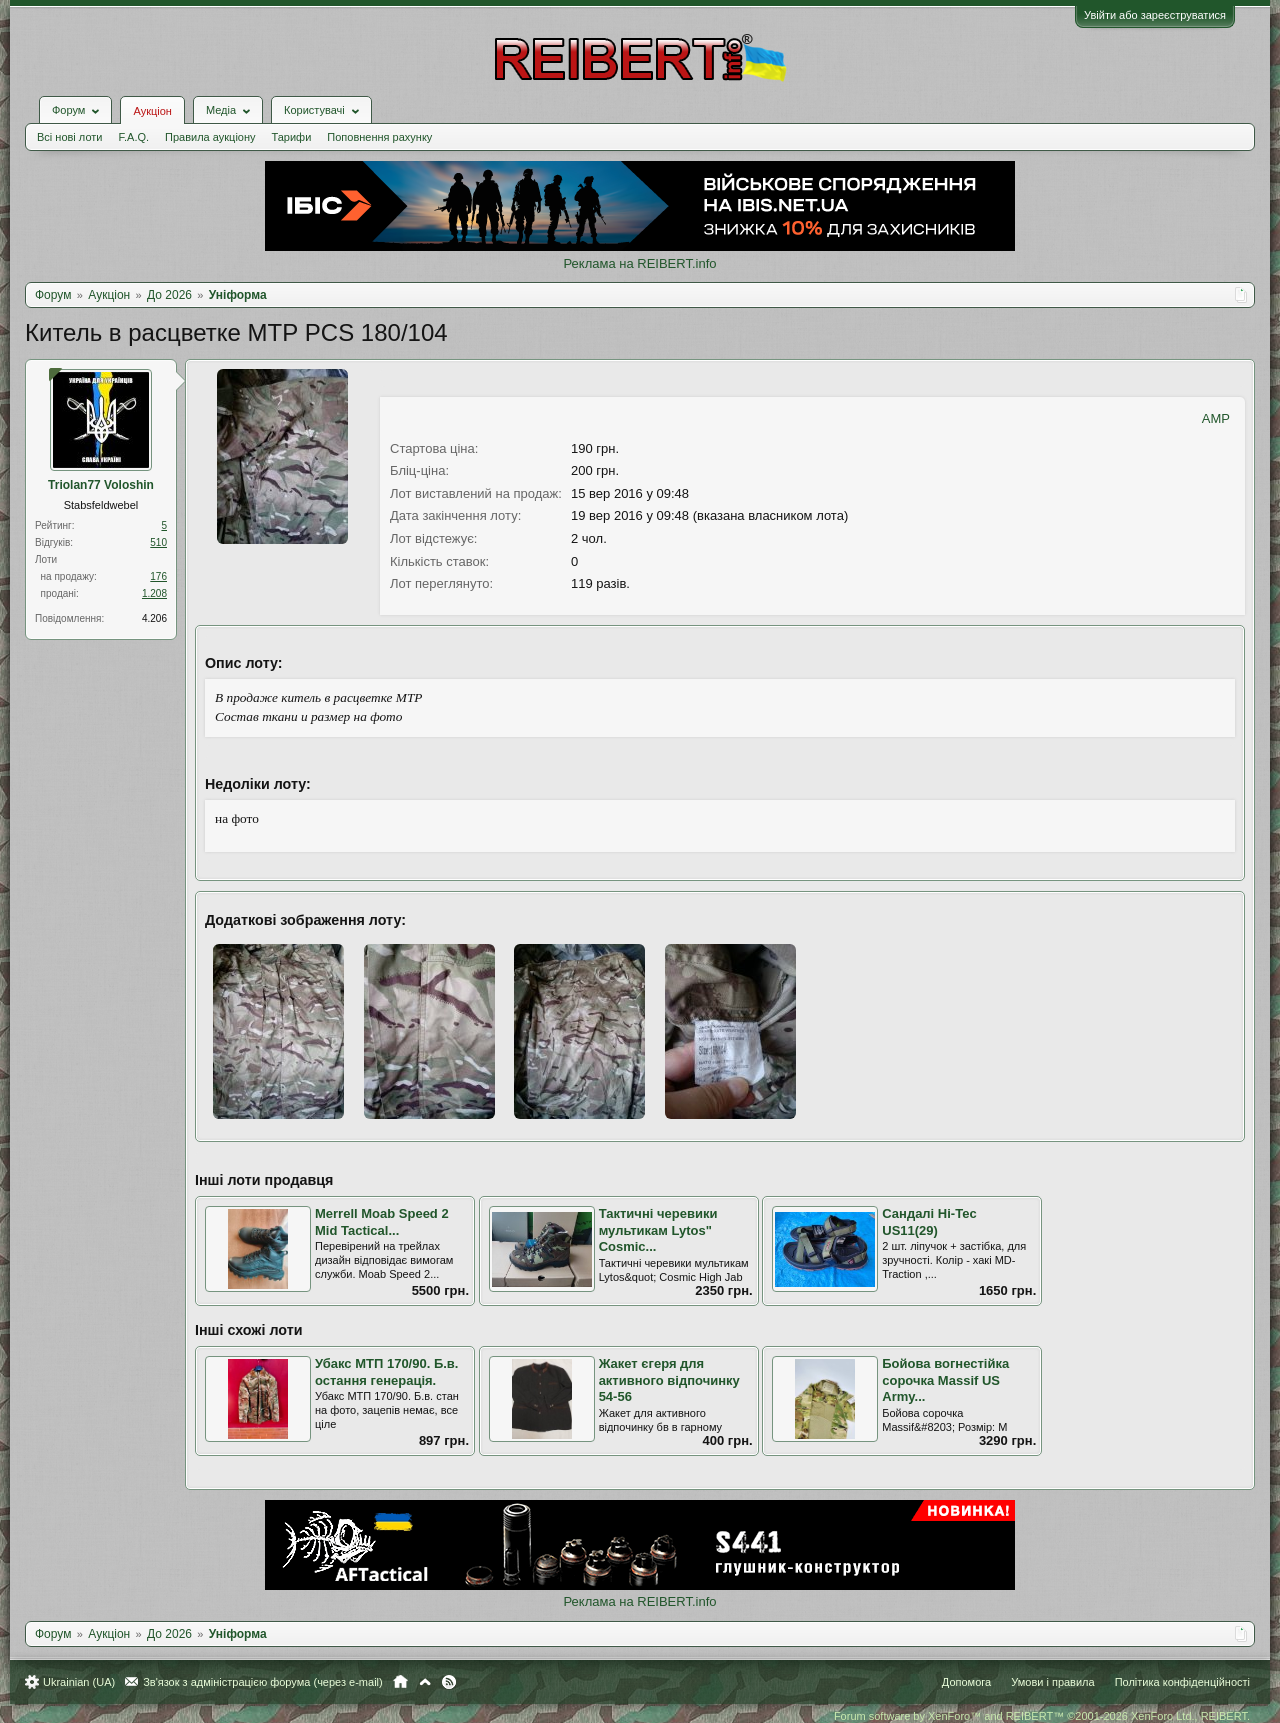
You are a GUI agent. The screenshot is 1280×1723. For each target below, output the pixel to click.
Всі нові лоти (69, 137)
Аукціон (152, 111)
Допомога (966, 1682)
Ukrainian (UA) (79, 1682)
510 (158, 542)
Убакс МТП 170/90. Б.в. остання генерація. (386, 1372)
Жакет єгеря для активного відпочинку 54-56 (669, 1380)
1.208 (154, 593)
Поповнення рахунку (379, 137)
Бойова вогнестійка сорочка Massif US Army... (945, 1380)
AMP (1216, 418)
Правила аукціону (210, 137)
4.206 (154, 618)
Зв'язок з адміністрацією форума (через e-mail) (263, 1682)
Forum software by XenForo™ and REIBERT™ (1042, 1716)
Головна (400, 1682)
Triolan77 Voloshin (101, 485)
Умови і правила (1052, 1682)
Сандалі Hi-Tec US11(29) (929, 1222)
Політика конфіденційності (1182, 1682)
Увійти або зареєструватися (1155, 15)
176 (158, 576)
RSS (449, 1682)
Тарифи (292, 137)
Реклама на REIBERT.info (639, 263)
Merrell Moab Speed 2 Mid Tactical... (382, 1222)
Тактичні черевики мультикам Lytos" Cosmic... (658, 1230)
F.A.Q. (133, 137)
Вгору (425, 1682)
